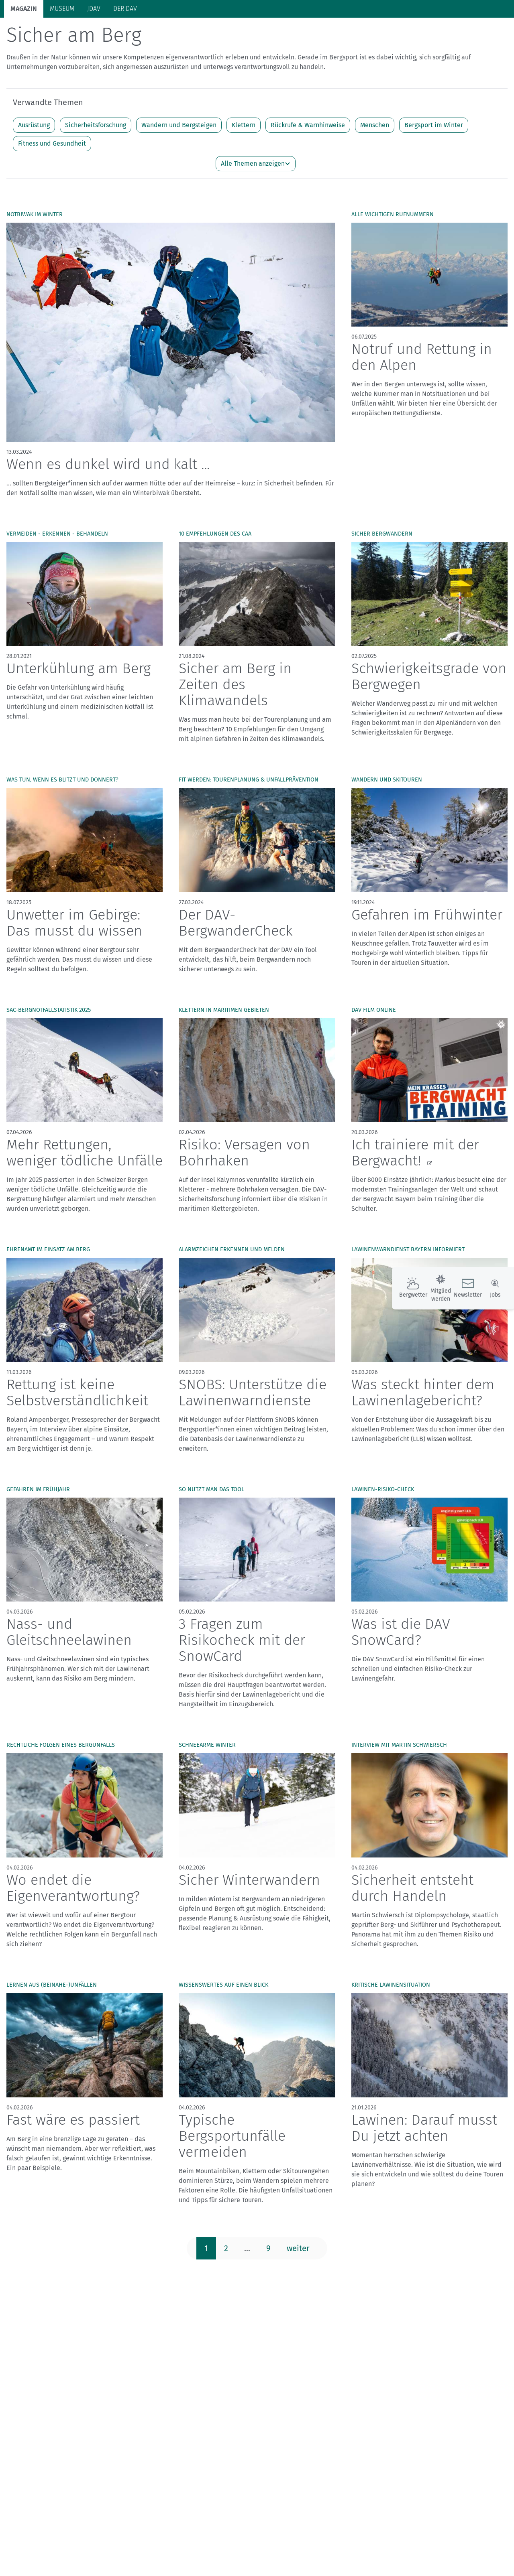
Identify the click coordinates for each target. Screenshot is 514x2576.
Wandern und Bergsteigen (178, 156)
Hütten (165, 33)
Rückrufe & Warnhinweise (308, 156)
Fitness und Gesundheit (52, 175)
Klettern (243, 156)
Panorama (427, 32)
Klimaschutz (206, 33)
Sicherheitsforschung (95, 156)
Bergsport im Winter (433, 156)
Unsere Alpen (256, 33)
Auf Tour (131, 33)
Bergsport (92, 33)
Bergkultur (303, 33)
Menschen (374, 156)
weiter (298, 2279)
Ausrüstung (34, 156)
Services (470, 32)
